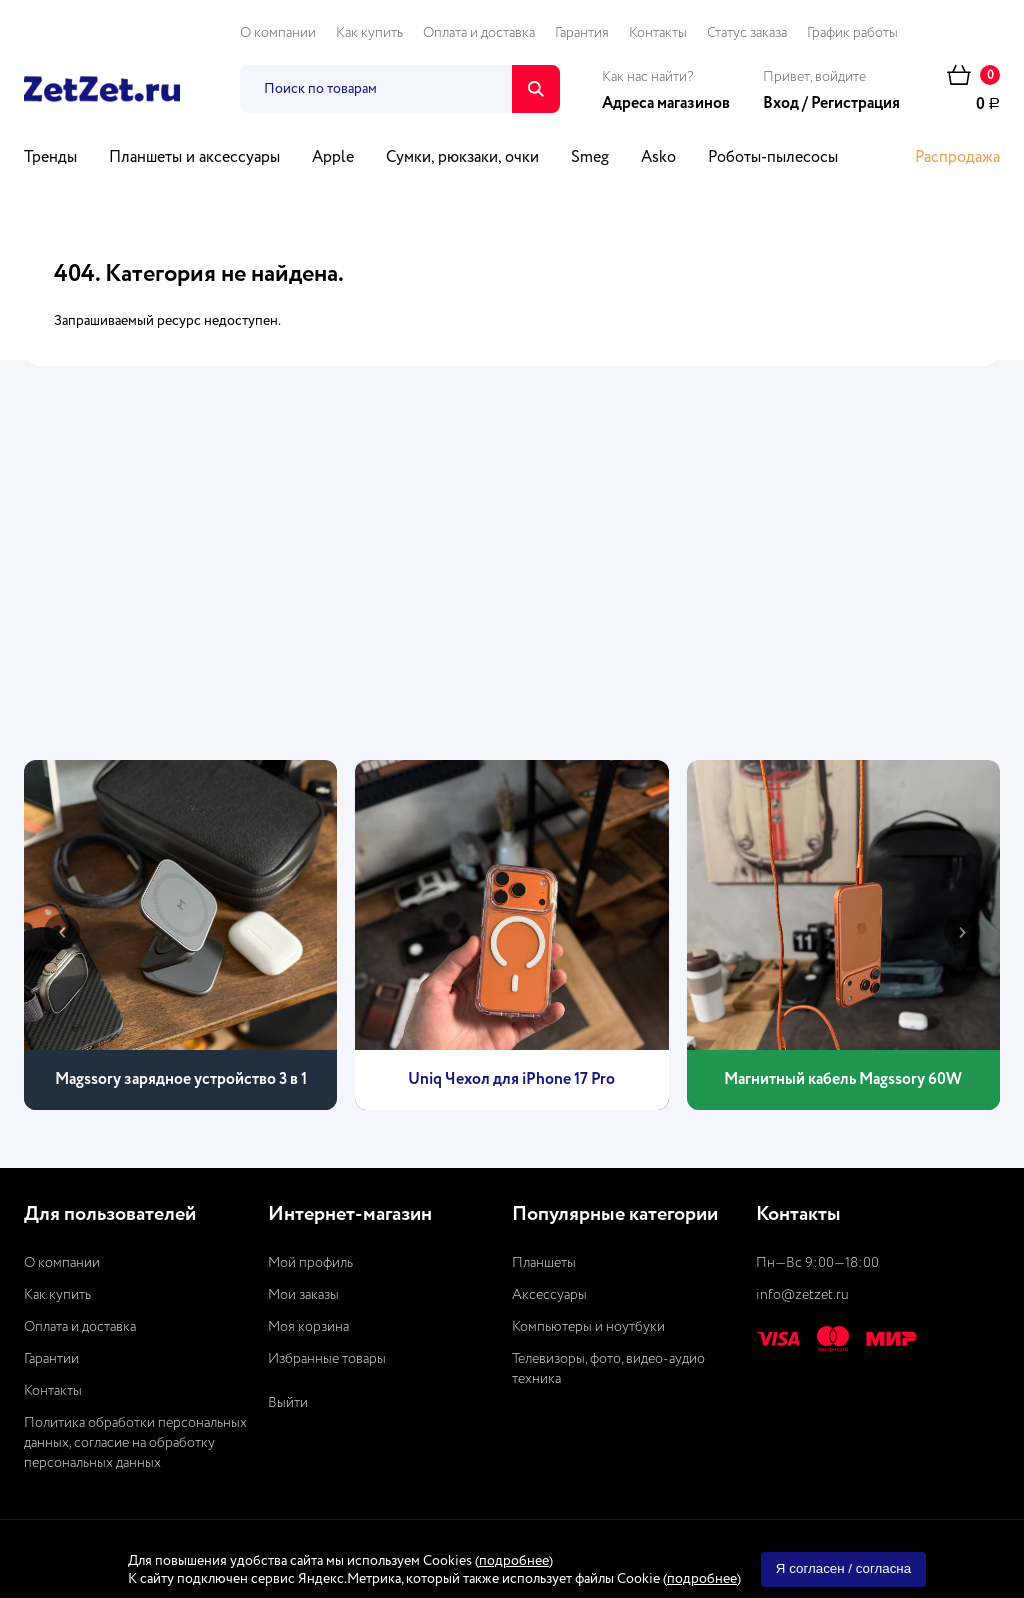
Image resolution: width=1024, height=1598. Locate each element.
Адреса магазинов (666, 104)
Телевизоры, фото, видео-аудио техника (608, 1369)
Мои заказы (303, 1295)
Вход (781, 104)
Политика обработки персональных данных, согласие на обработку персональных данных (135, 1443)
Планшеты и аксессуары (194, 158)
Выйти (288, 1403)
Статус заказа (747, 33)
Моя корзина (308, 1327)
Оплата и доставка (479, 33)
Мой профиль (310, 1263)
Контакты (658, 33)
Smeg (590, 158)
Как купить (369, 33)
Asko (658, 158)
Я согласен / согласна (843, 1568)
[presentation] (62, 932)
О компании (278, 33)
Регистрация (855, 104)
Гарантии (51, 1359)
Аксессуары (549, 1295)
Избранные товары (327, 1359)
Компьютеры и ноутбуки (588, 1327)
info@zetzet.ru (802, 1295)
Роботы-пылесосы (773, 158)
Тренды (50, 158)
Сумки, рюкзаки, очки (462, 158)
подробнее (514, 1561)
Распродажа (957, 158)
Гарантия (582, 33)
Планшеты (544, 1263)
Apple (333, 158)
